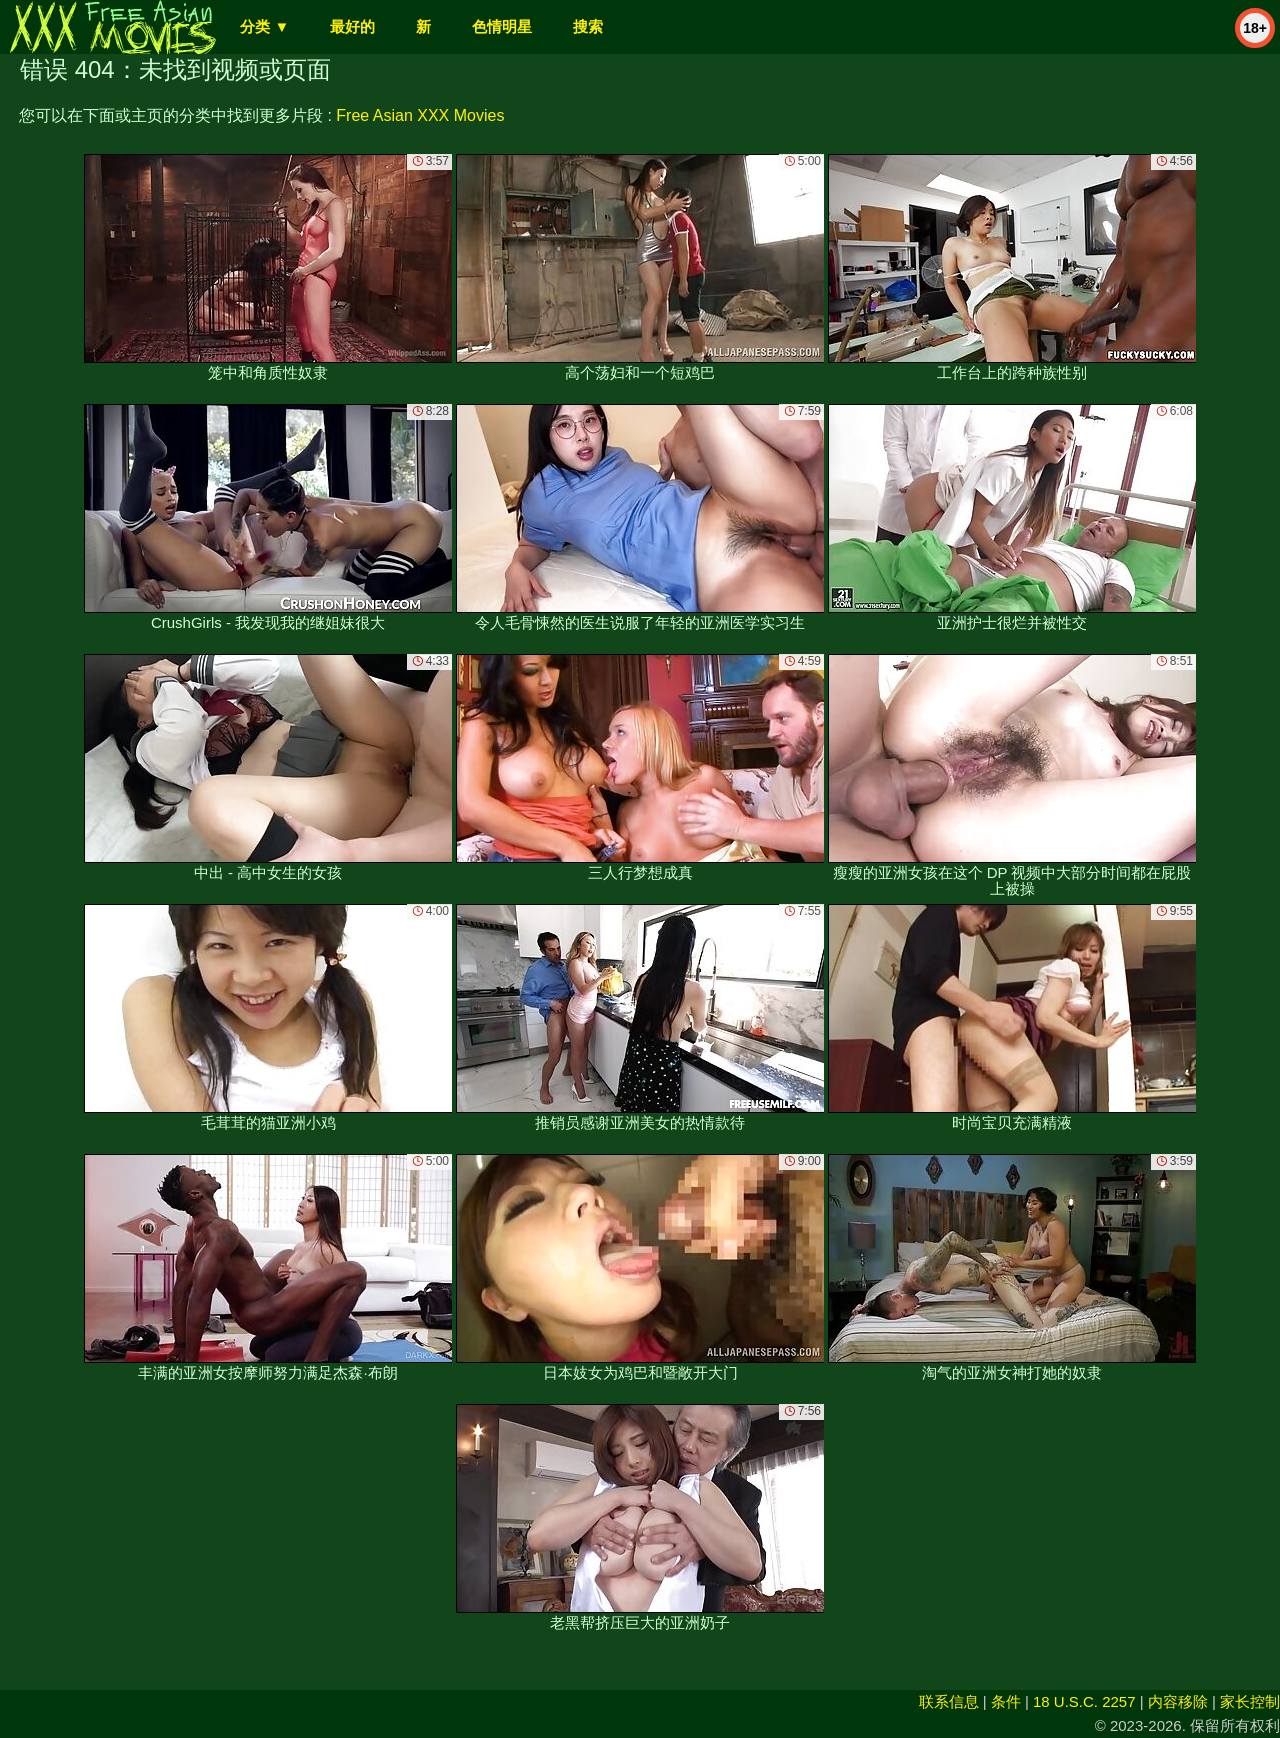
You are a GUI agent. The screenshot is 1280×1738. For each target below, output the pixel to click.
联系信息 (949, 1701)
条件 (1006, 1701)
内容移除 (1178, 1701)
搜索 (588, 26)
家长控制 (1250, 1701)
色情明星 (502, 26)
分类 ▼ (264, 26)
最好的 (352, 26)
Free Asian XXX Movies (420, 115)
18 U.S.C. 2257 (1084, 1701)
